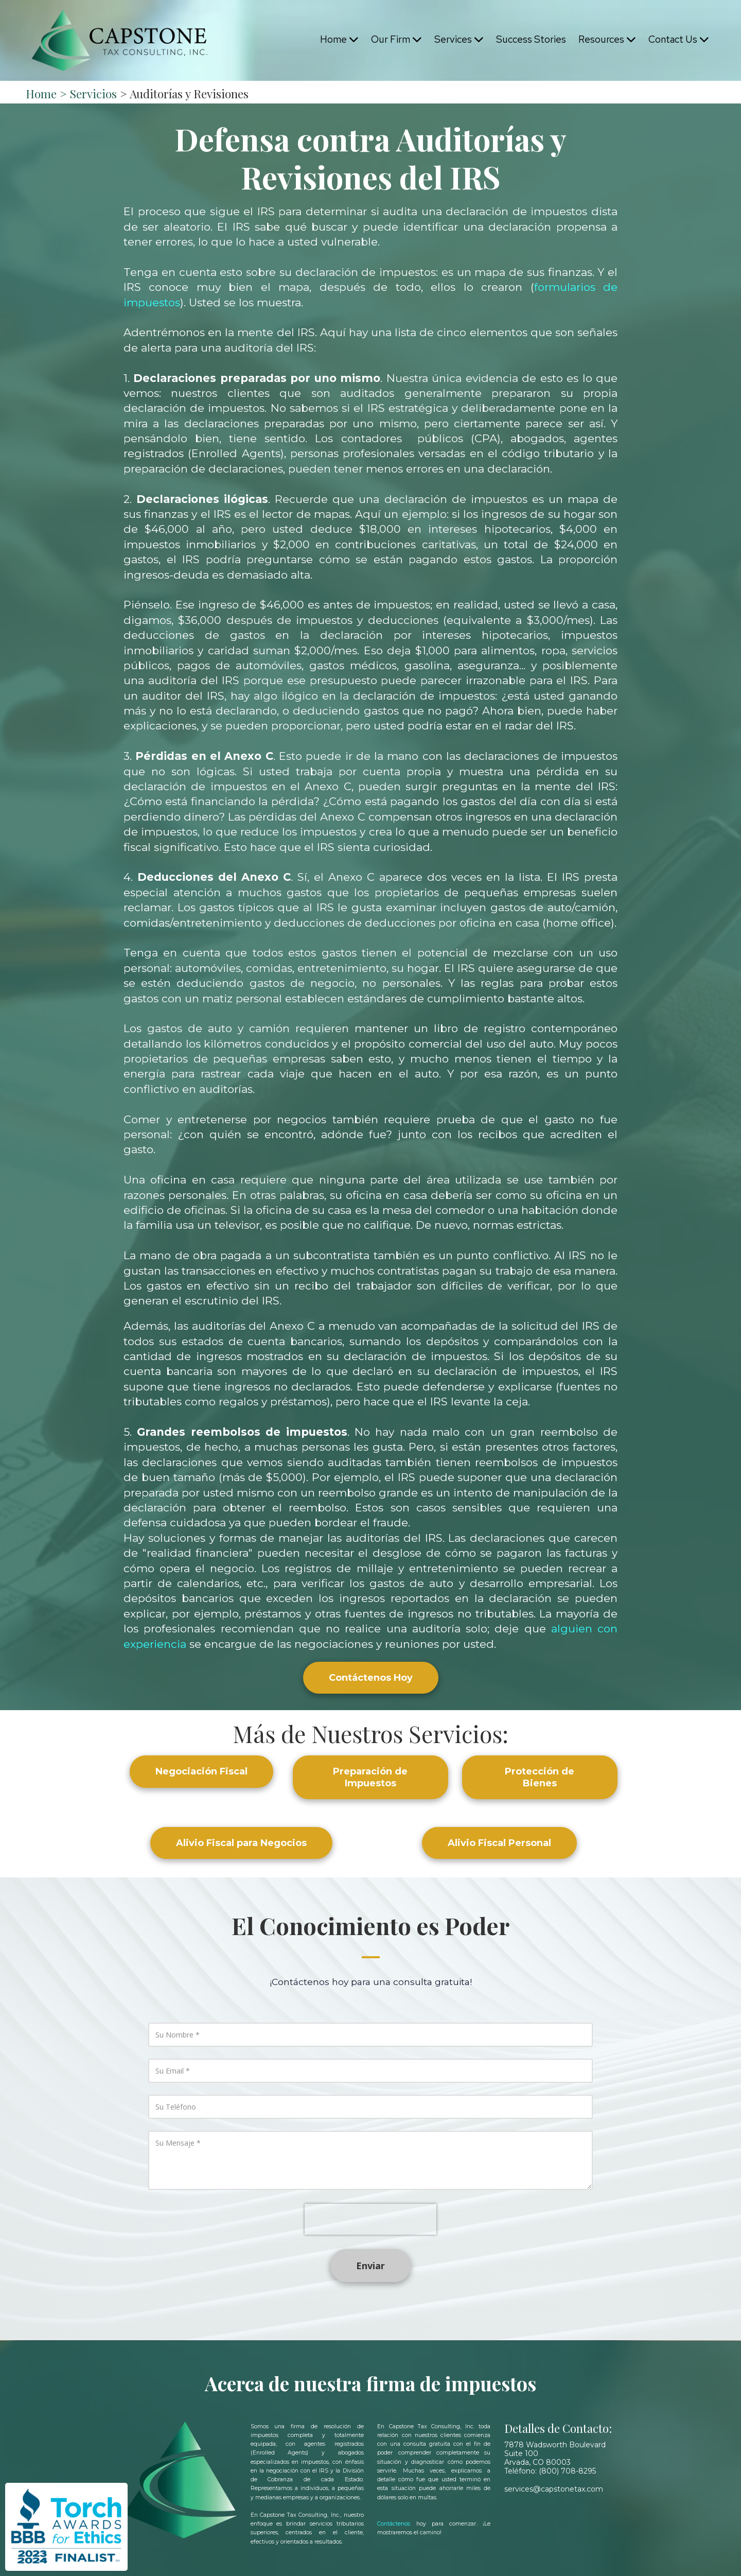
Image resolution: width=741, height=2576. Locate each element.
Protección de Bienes (539, 1777)
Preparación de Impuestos (370, 1777)
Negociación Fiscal (201, 1771)
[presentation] (370, 2219)
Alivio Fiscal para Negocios (241, 1843)
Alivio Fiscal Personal (499, 1843)
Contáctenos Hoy (371, 1677)
